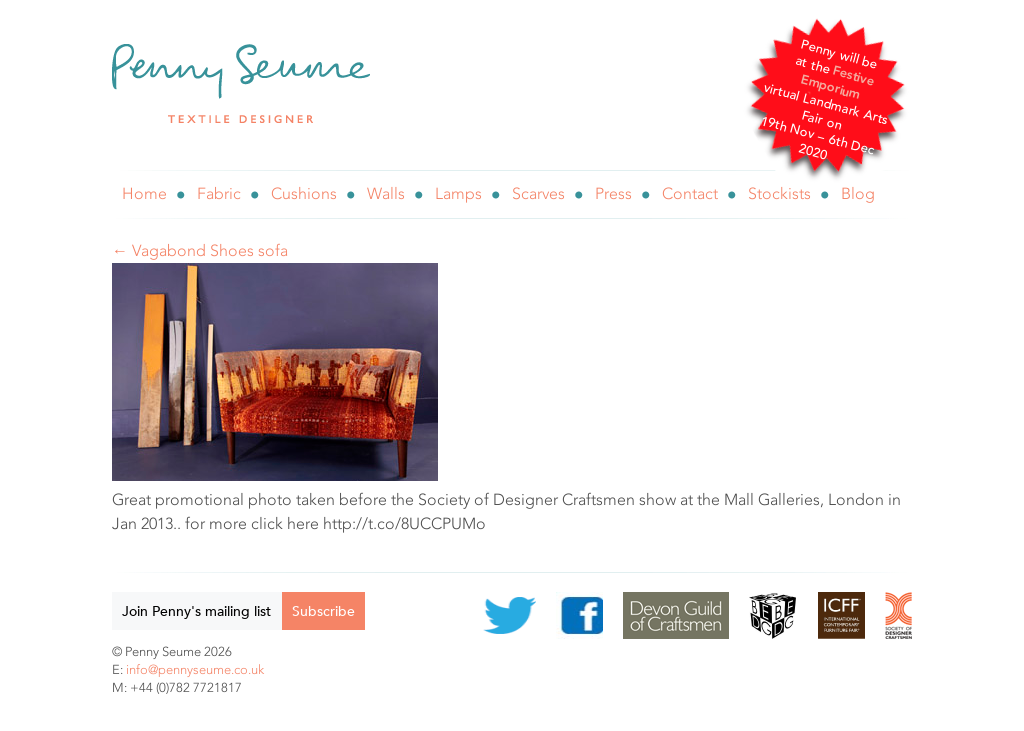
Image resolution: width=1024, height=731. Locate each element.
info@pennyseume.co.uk (195, 669)
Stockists (779, 193)
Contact (690, 193)
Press (613, 193)
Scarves (538, 193)
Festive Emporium (837, 82)
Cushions (304, 193)
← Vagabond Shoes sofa (200, 250)
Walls (386, 193)
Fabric (219, 193)
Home (144, 193)
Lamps (458, 193)
